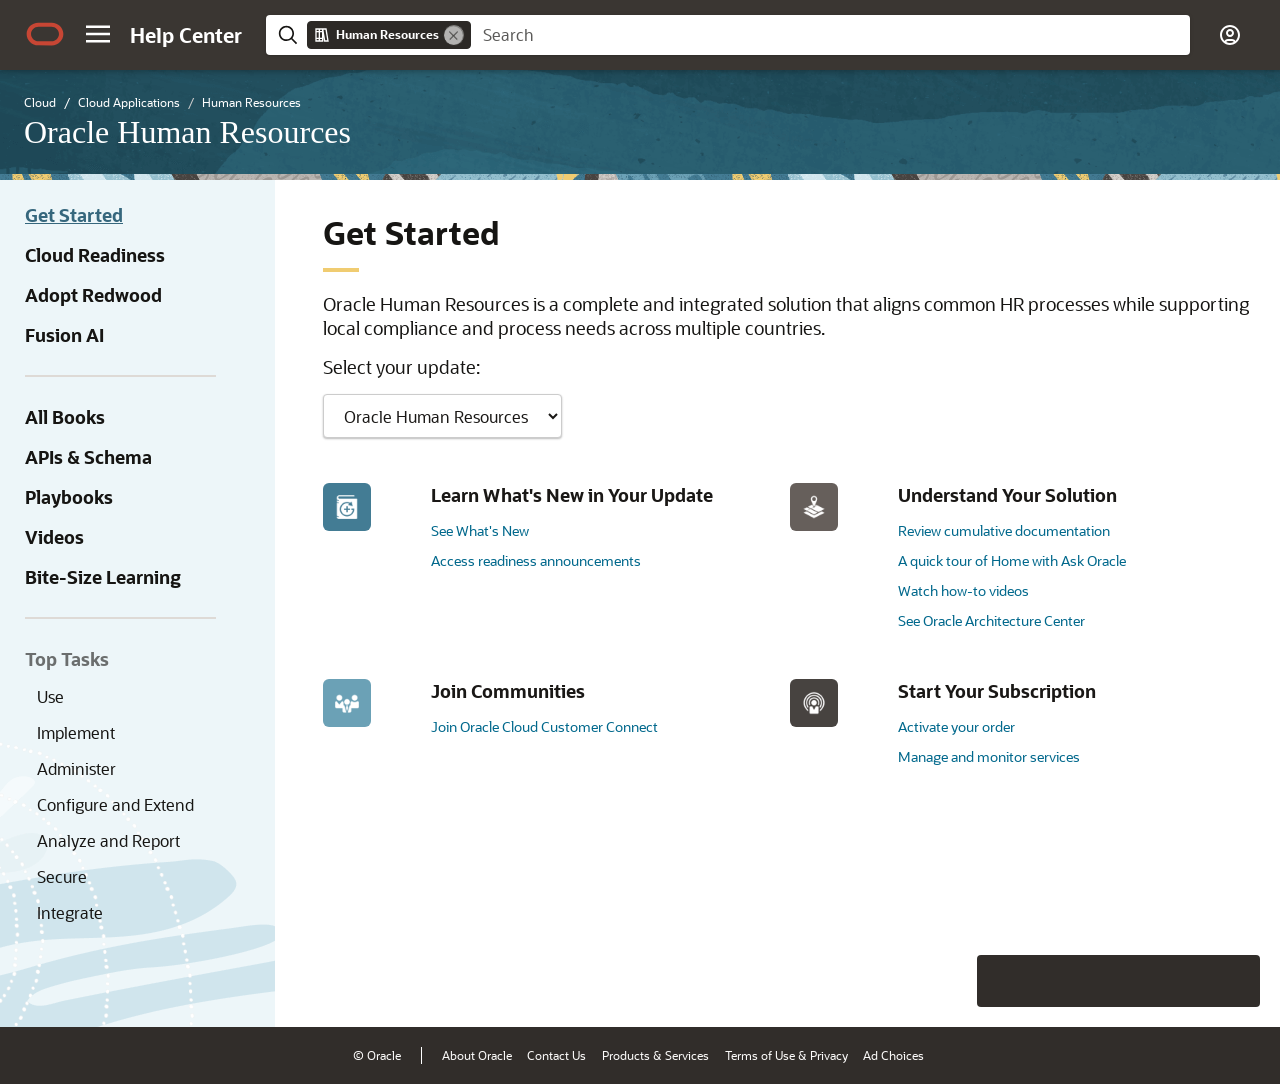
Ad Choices (893, 1055)
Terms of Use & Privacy (786, 1055)
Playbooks (69, 497)
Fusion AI (64, 335)
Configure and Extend (115, 804)
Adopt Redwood (93, 295)
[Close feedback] (955, 981)
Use (50, 696)
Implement (76, 732)
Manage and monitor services (989, 756)
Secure (62, 876)
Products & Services (655, 1055)
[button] (98, 34)
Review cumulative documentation (1004, 530)
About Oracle (477, 1055)
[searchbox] (830, 35)
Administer (76, 768)
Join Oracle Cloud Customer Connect (544, 726)
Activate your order (956, 726)
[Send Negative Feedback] (1182, 981)
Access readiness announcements (536, 560)
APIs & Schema (88, 457)
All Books (65, 417)
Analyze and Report (108, 840)
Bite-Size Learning (103, 577)
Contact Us (556, 1055)
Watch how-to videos (963, 590)
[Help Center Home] (186, 35)
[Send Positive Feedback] (1234, 981)
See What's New (480, 530)
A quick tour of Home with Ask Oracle (1012, 560)
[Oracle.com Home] (45, 34)
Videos (54, 537)
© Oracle (377, 1055)
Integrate (70, 912)
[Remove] (454, 35)
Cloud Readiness (95, 255)
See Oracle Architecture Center (991, 620)
